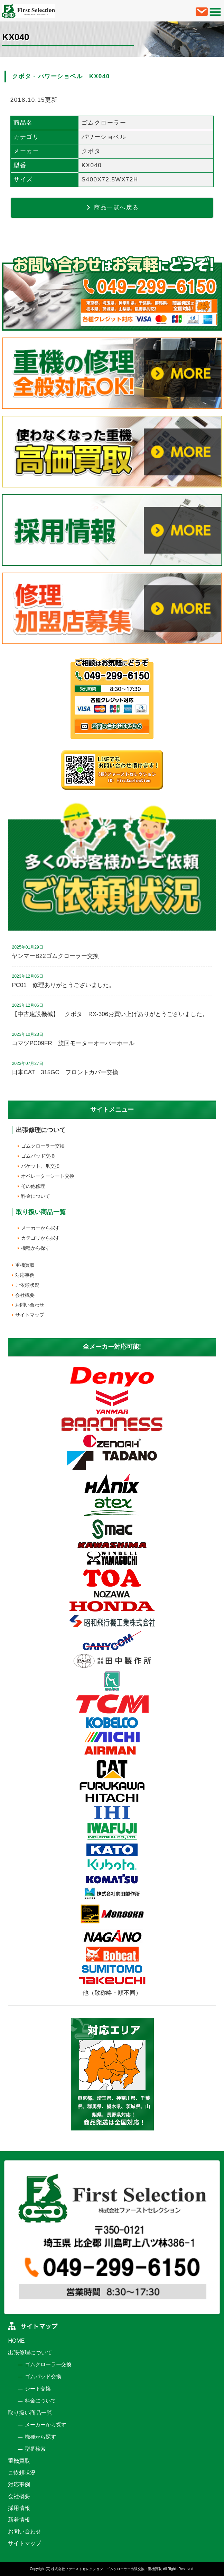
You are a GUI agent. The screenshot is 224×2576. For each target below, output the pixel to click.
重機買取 (25, 1265)
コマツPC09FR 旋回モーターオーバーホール (73, 1043)
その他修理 (33, 1186)
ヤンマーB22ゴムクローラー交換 (55, 956)
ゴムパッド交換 (38, 1156)
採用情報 (19, 2508)
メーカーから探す (40, 1228)
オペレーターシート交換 (47, 1176)
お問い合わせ (29, 1305)
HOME (16, 2341)
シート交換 (38, 2388)
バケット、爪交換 (40, 1166)
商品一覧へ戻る (112, 207)
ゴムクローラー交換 (43, 1146)
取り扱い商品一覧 (30, 2413)
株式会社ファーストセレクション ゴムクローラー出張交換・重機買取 (106, 2569)
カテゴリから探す (40, 1238)
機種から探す (35, 1248)
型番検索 (35, 2449)
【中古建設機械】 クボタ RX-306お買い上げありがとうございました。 (110, 1014)
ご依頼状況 (27, 1285)
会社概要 (25, 1295)
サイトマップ (29, 1315)
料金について (35, 1196)
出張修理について (41, 1130)
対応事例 (25, 1275)
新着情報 (19, 2520)
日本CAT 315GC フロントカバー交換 (65, 1072)
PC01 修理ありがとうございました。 (63, 985)
